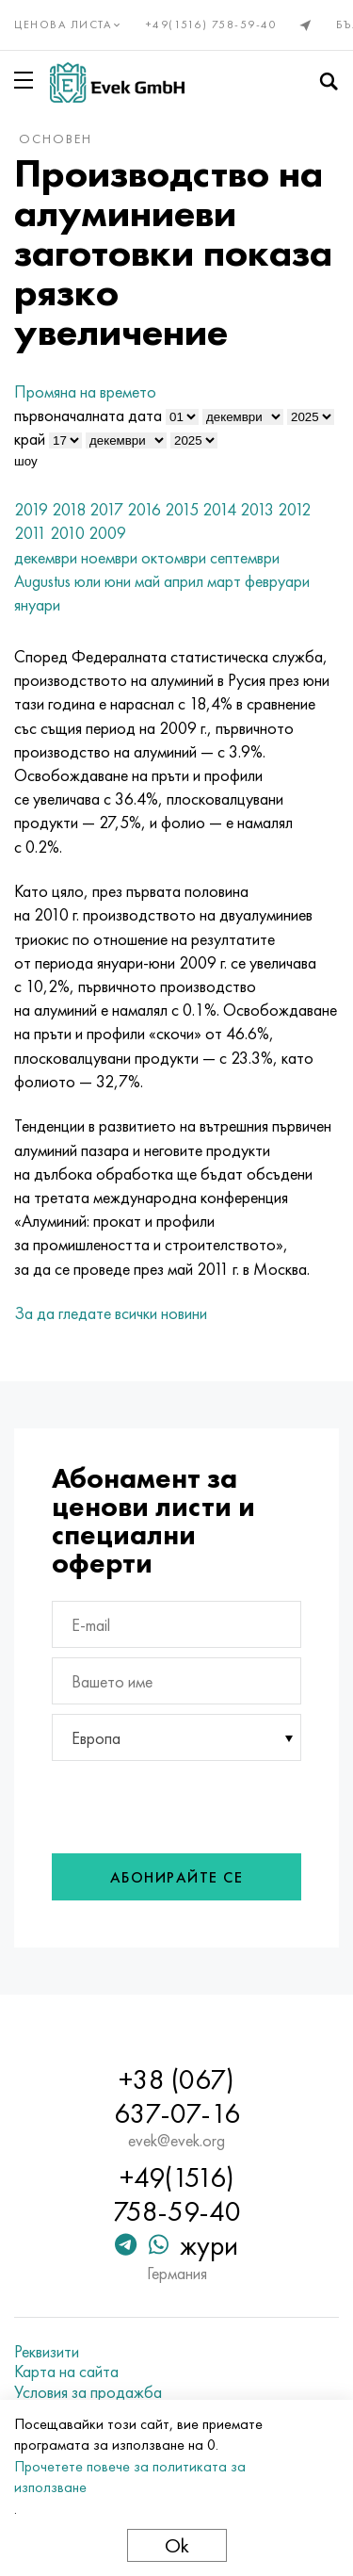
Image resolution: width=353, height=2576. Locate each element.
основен (55, 138)
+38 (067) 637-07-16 (177, 2096)
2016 (144, 509)
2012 (294, 509)
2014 (219, 509)
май (147, 581)
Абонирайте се (177, 1877)
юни (117, 581)
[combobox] (176, 1737)
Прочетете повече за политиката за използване (130, 2476)
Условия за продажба (88, 2392)
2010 (67, 533)
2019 (31, 509)
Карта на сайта (66, 2371)
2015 (182, 509)
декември (45, 557)
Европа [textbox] (96, 1738)
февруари (277, 581)
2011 (30, 533)
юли (87, 581)
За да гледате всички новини (110, 1313)
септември (245, 557)
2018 (69, 509)
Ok (177, 2545)
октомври (173, 557)
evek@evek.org (176, 2140)
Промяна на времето (85, 391)
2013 (257, 509)
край (29, 438)
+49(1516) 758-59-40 (212, 24)
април (183, 581)
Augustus (42, 581)
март (224, 581)
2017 (106, 509)
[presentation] (177, 1802)
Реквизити (46, 2351)
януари (37, 604)
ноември (109, 557)
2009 (107, 533)
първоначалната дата (88, 415)
